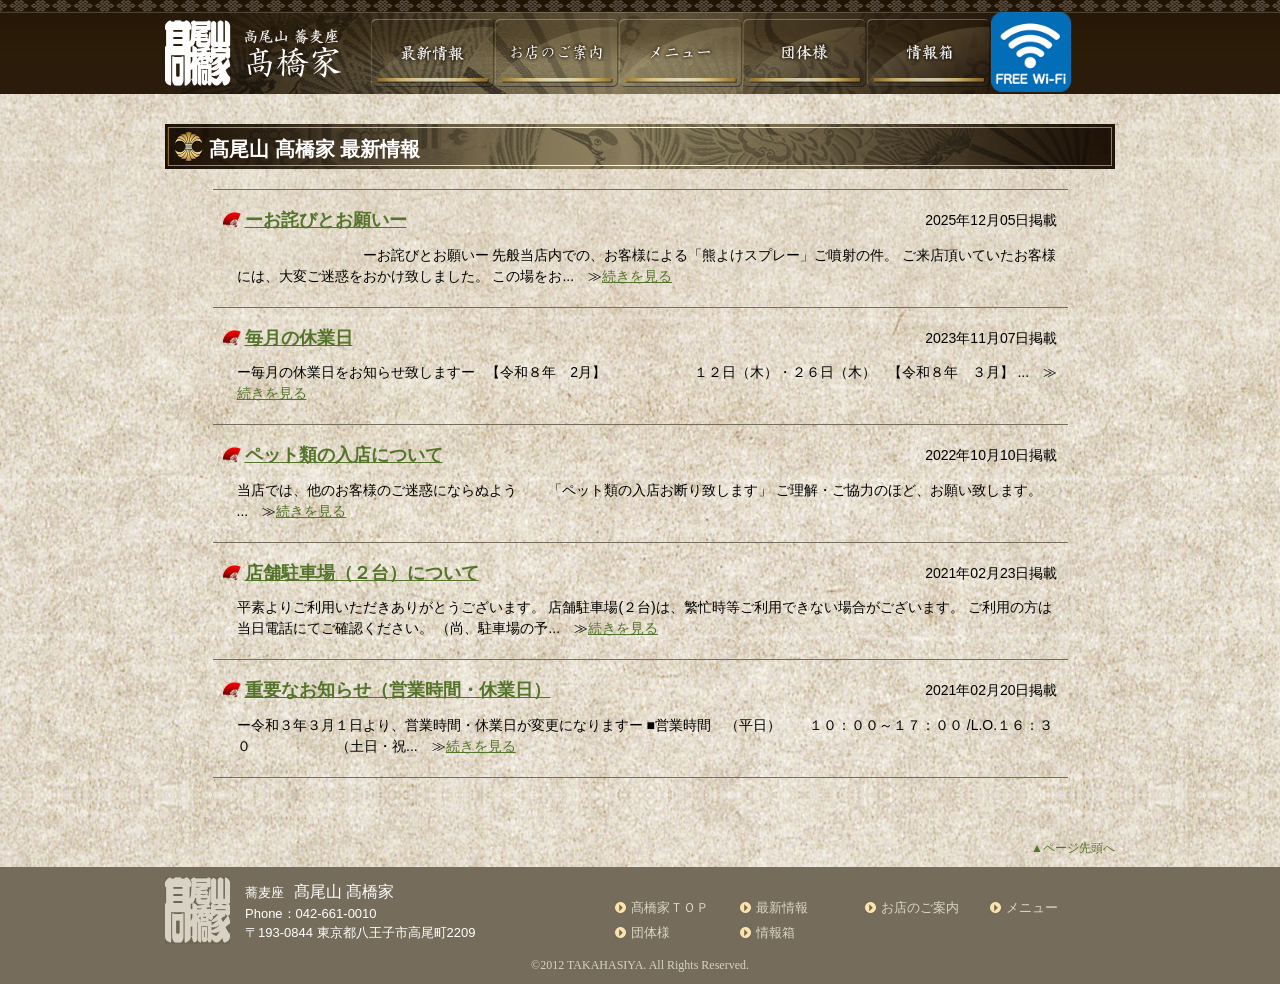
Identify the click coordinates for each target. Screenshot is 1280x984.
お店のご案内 (920, 907)
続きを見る (637, 276)
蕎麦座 (319, 892)
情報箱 (775, 932)
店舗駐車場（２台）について (362, 573)
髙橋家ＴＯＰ (670, 907)
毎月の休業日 (299, 338)
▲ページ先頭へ (1073, 848)
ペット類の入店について (344, 455)
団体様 (650, 932)
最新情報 (782, 907)
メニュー (1032, 907)
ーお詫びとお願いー (326, 220)
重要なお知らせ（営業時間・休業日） (398, 690)
